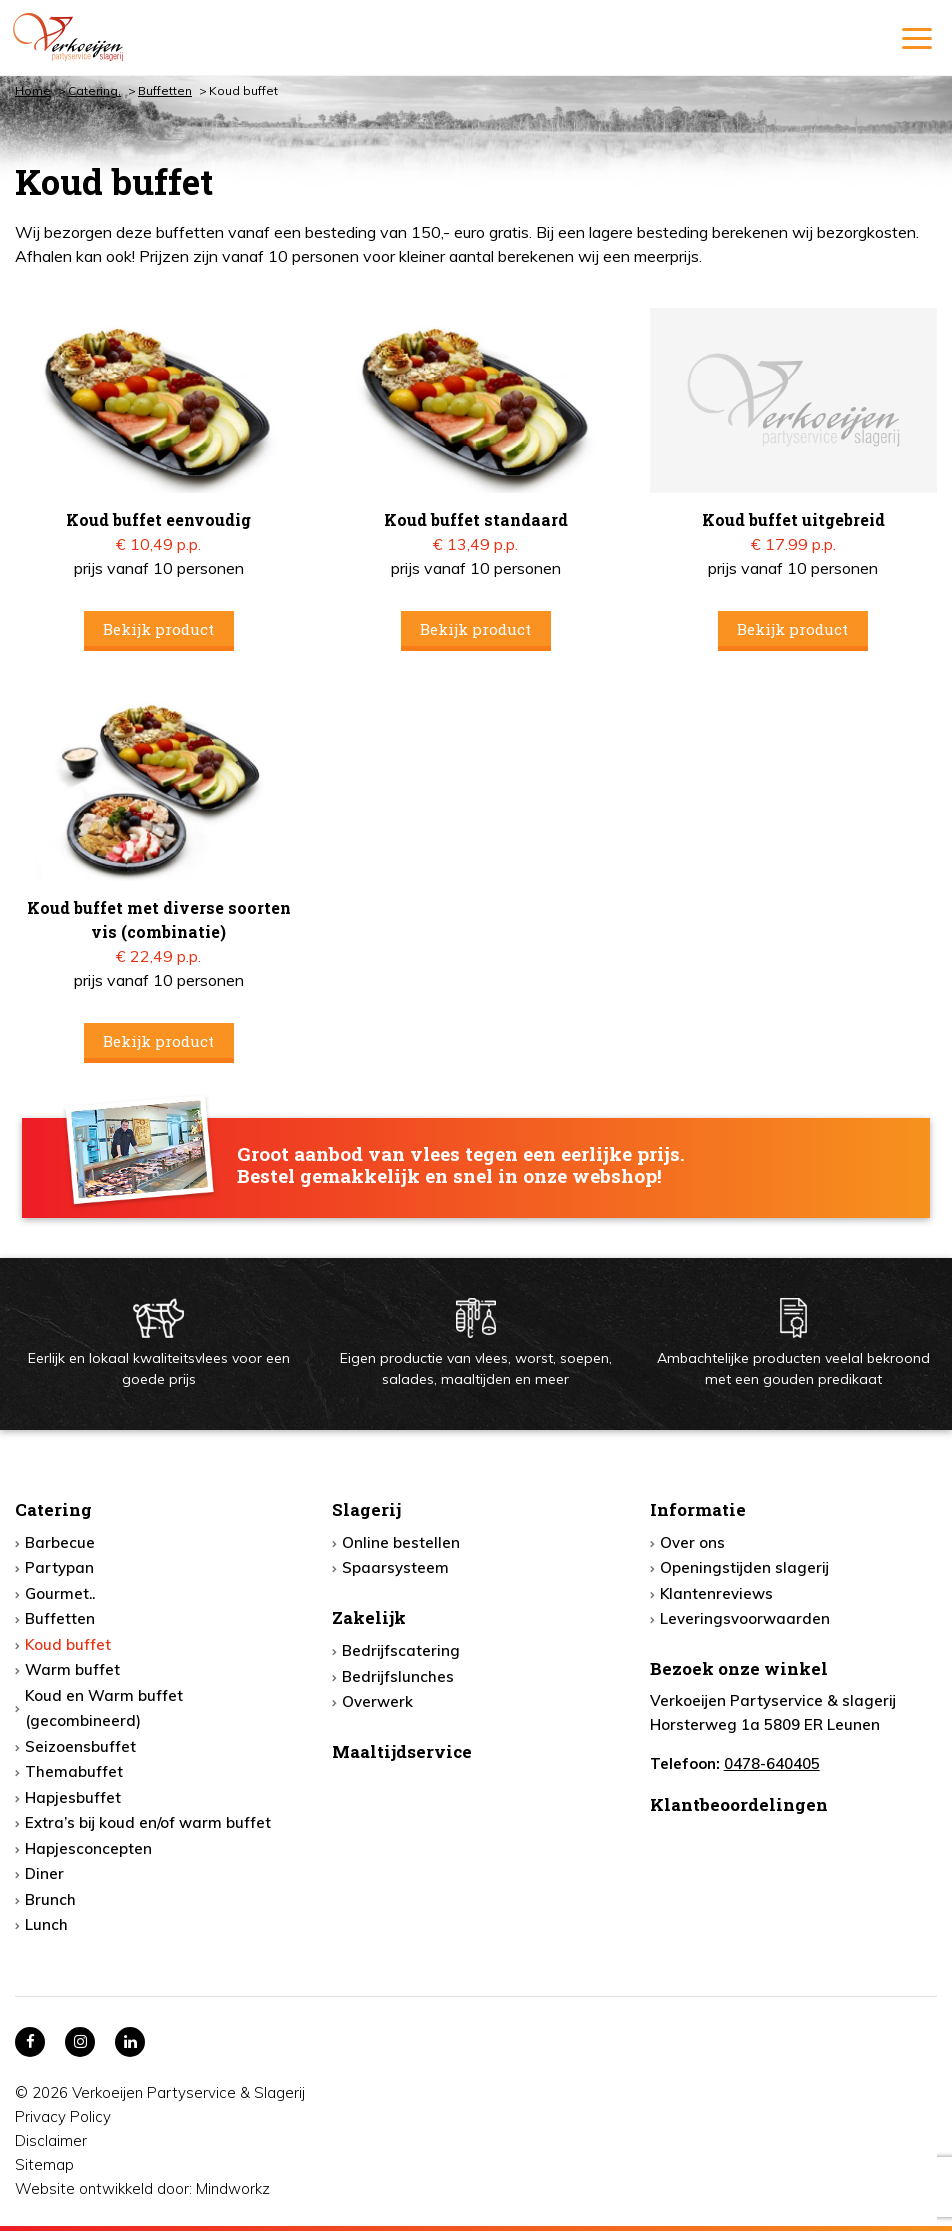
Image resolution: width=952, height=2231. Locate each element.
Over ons (692, 1542)
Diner (44, 1873)
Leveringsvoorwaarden (745, 1618)
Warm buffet (72, 1669)
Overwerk (377, 1701)
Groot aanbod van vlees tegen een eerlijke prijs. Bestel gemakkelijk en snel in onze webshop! (461, 1166)
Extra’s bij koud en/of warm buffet (148, 1822)
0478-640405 (772, 1763)
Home (33, 90)
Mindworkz (233, 2188)
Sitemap (44, 2164)
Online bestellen (401, 1542)
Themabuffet (74, 1771)
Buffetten (165, 90)
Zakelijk (369, 1617)
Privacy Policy (63, 2116)
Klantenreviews (716, 1593)
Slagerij (366, 1509)
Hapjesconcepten (88, 1848)
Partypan (59, 1567)
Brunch (50, 1899)
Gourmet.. (60, 1593)
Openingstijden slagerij (744, 1567)
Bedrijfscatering (401, 1650)
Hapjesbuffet (73, 1797)
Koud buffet (68, 1644)
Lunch (46, 1924)
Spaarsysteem (395, 1567)
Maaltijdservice (402, 1751)
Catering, (94, 90)
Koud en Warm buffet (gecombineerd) (104, 1708)
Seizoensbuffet (80, 1746)
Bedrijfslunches (398, 1676)
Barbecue (60, 1542)
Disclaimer (51, 2140)
